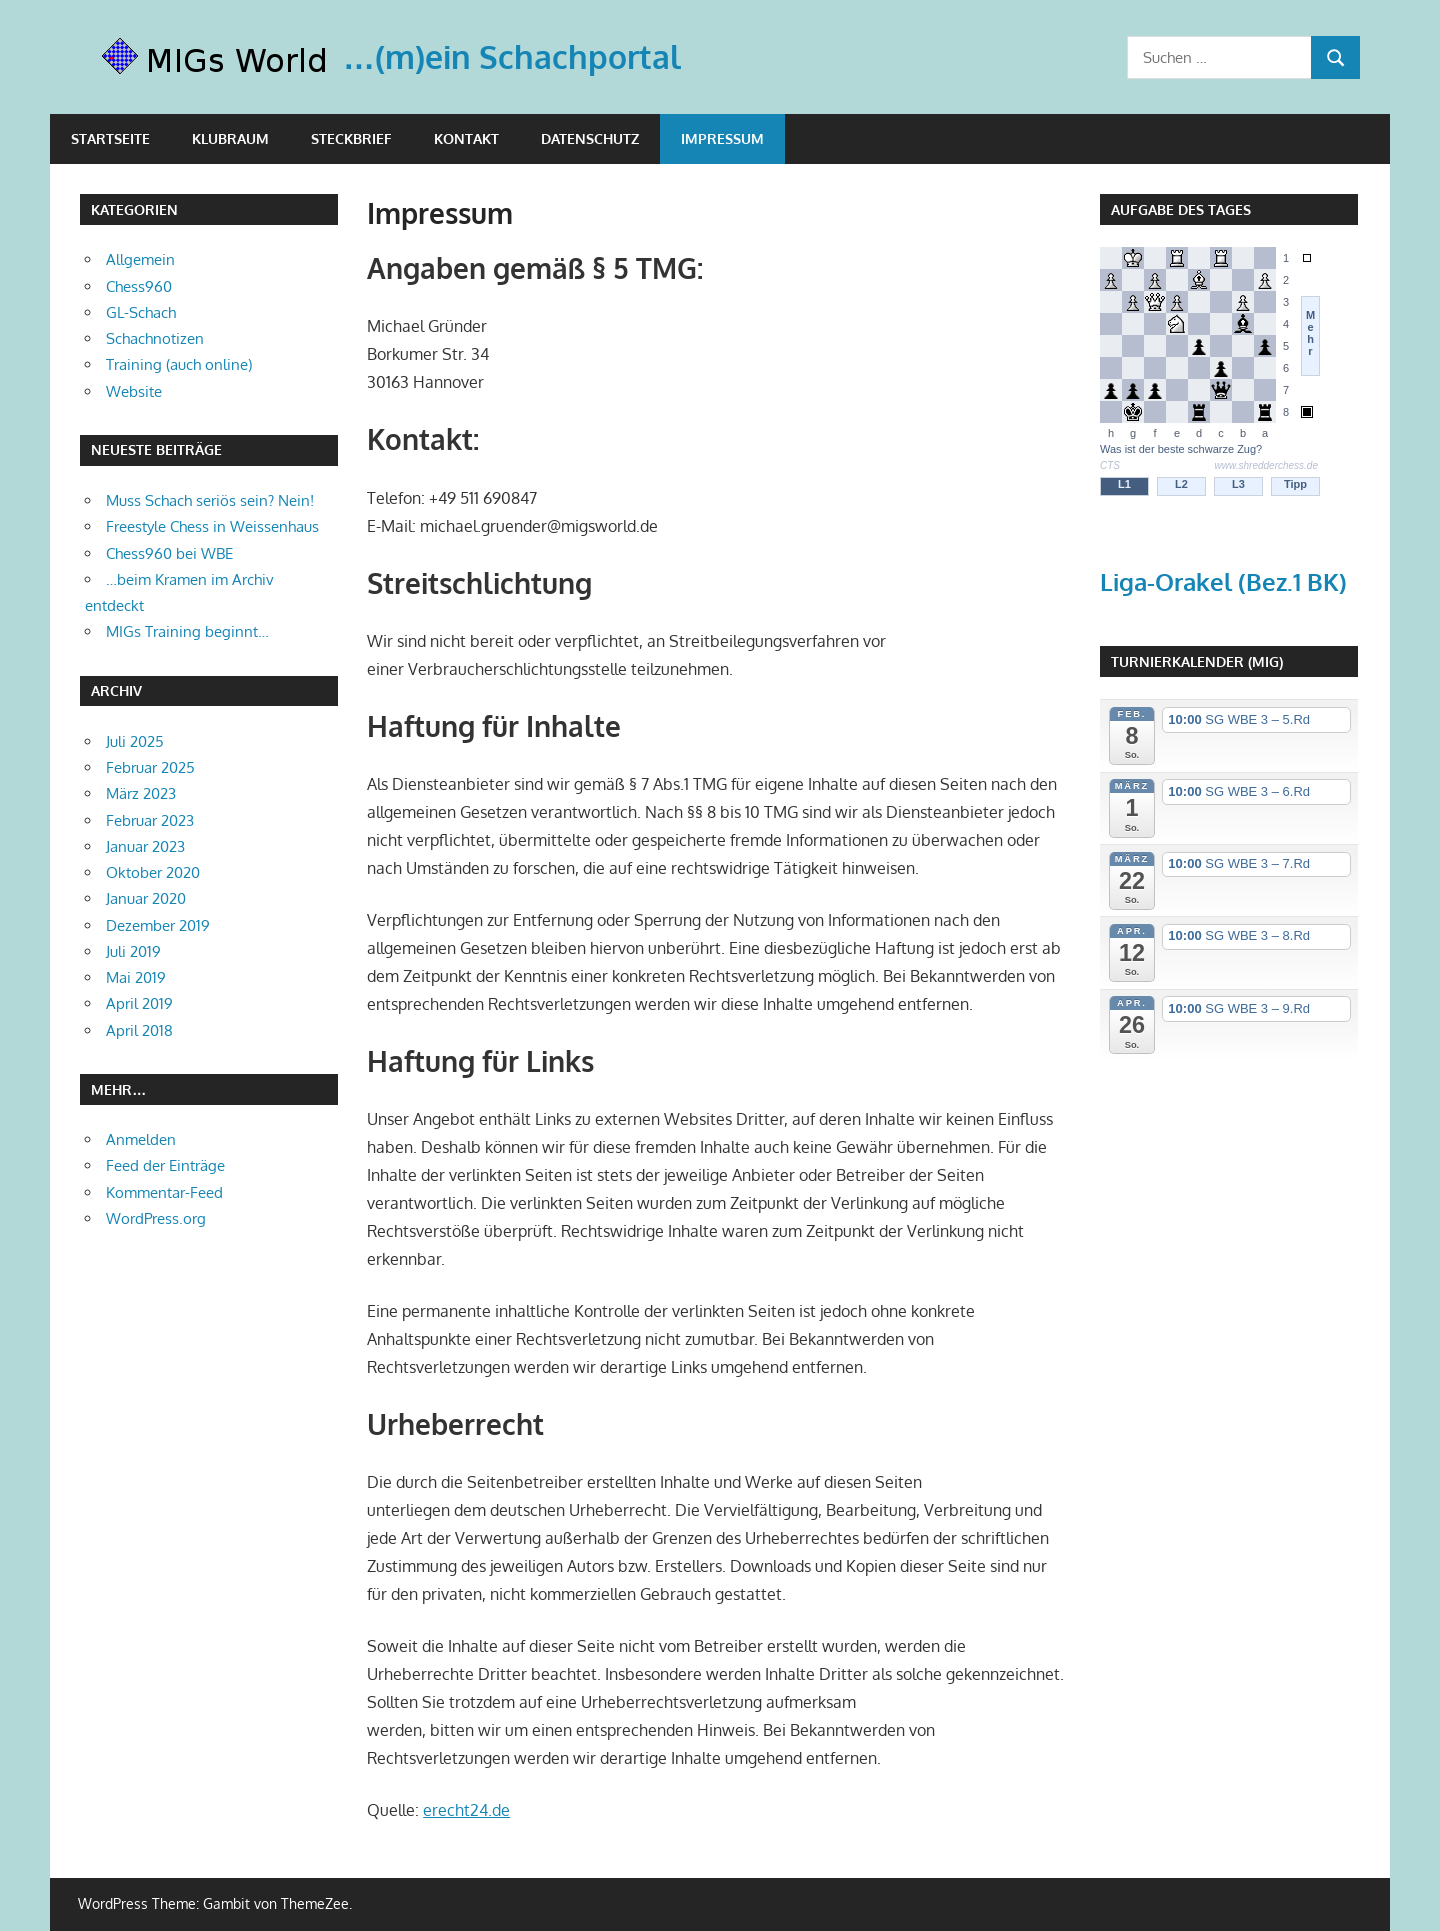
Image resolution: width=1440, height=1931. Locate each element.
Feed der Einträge (165, 1165)
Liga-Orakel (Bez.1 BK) (1223, 581)
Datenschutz (590, 138)
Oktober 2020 (153, 872)
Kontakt (466, 138)
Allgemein (140, 259)
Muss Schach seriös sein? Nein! (210, 500)
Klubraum (230, 138)
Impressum (722, 138)
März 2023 (141, 793)
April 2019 (139, 1003)
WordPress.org (156, 1218)
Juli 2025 (135, 741)
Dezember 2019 (158, 925)
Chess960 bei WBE (169, 553)
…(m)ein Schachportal (512, 56)
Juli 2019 (133, 951)
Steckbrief (351, 138)
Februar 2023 (150, 820)
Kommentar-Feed (164, 1192)
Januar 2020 (146, 898)
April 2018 (139, 1030)
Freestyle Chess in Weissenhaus (212, 526)
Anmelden (141, 1139)
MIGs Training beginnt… (187, 631)
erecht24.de (466, 1810)
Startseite (110, 138)
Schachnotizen (155, 338)
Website (134, 391)
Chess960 (139, 286)
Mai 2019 (136, 977)
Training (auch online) (179, 364)
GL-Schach (141, 312)
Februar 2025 (150, 767)
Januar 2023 (145, 846)
